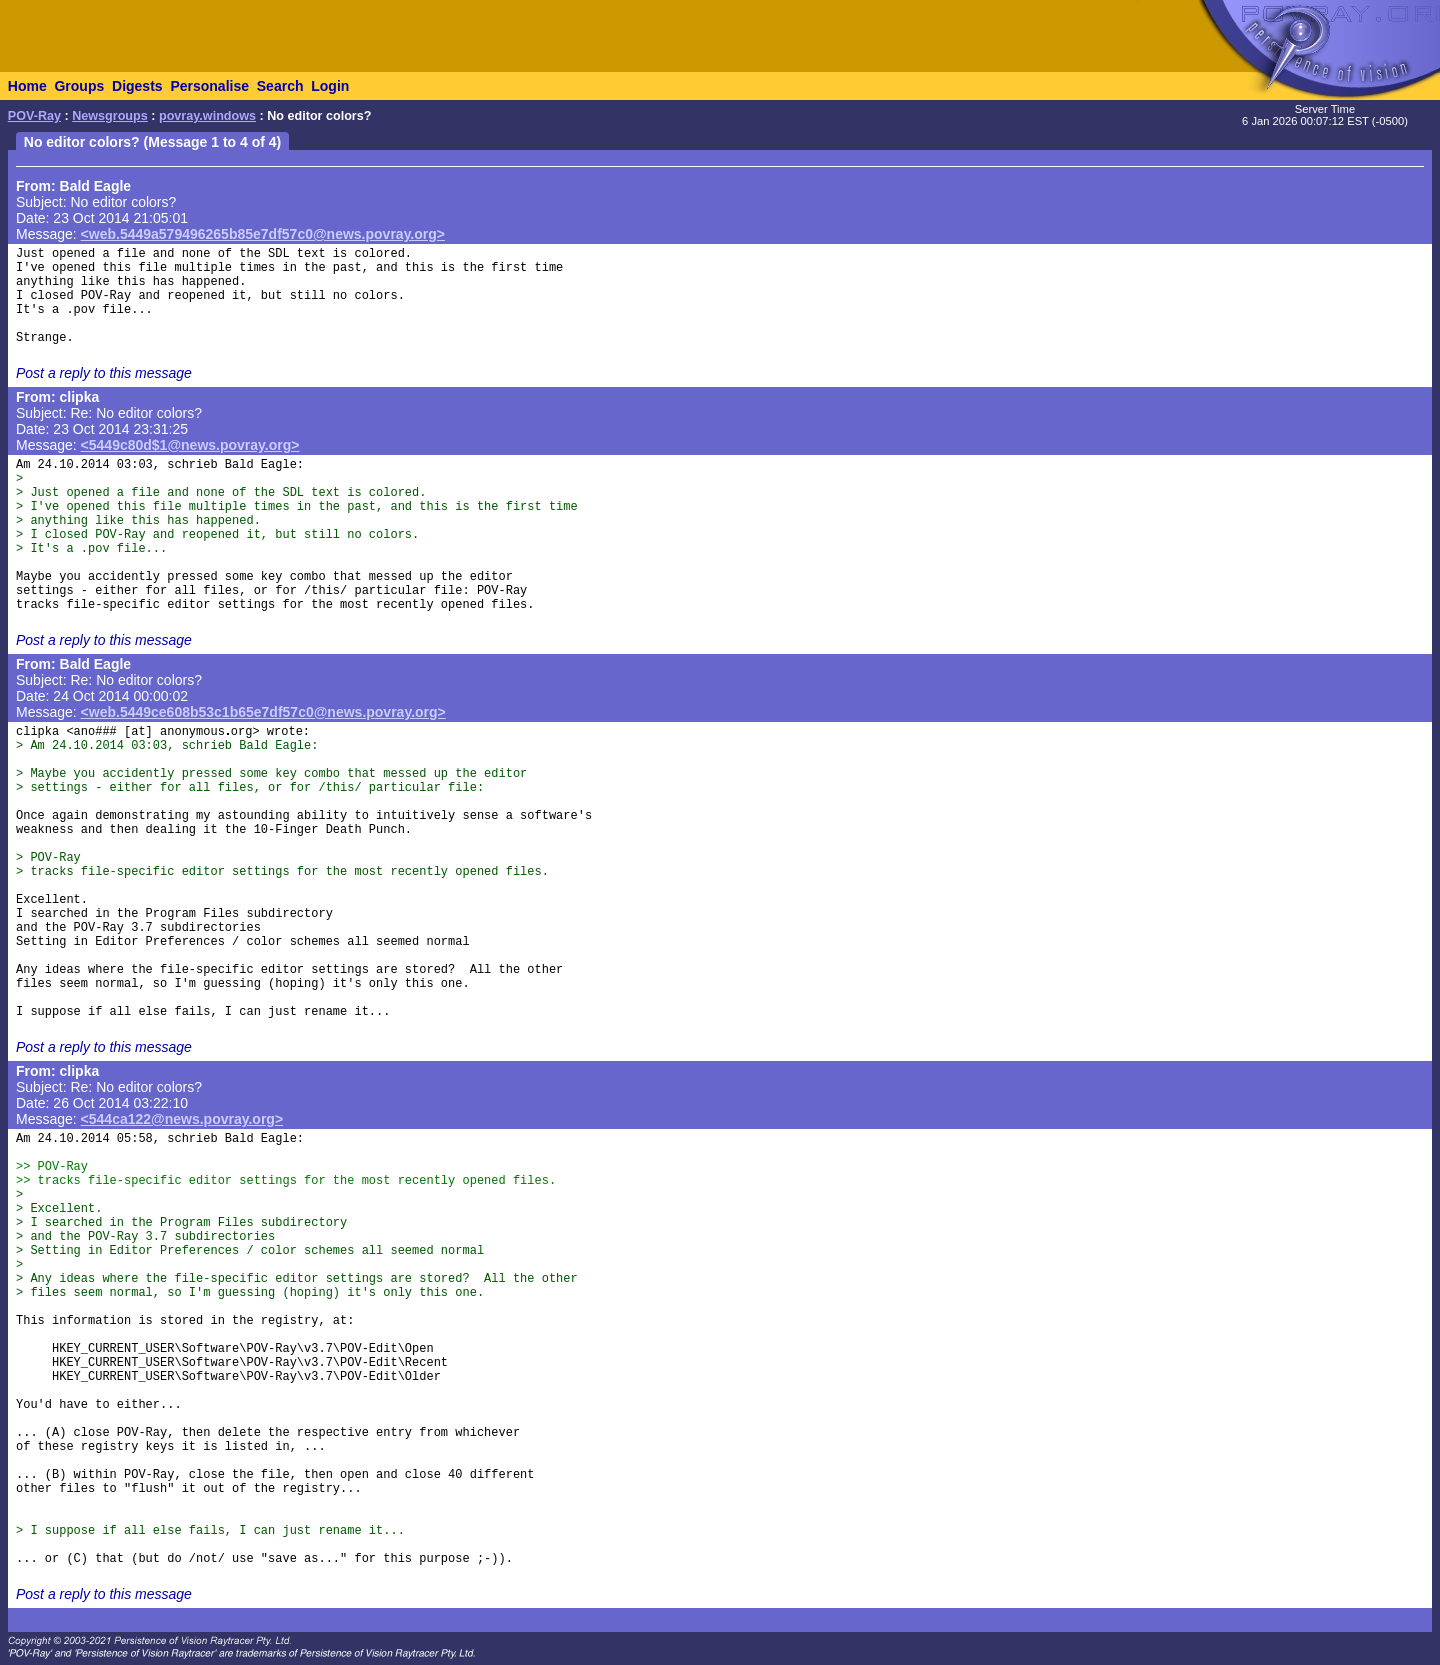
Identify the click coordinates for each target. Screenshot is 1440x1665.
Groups (79, 86)
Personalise (209, 86)
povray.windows (207, 116)
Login (330, 86)
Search (280, 86)
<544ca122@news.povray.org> (182, 1119)
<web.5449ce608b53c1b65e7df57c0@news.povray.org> (263, 712)
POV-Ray (34, 116)
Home (27, 86)
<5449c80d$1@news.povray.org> (190, 445)
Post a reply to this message (104, 373)
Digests (137, 86)
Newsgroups (110, 116)
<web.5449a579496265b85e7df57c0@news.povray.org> (263, 234)
